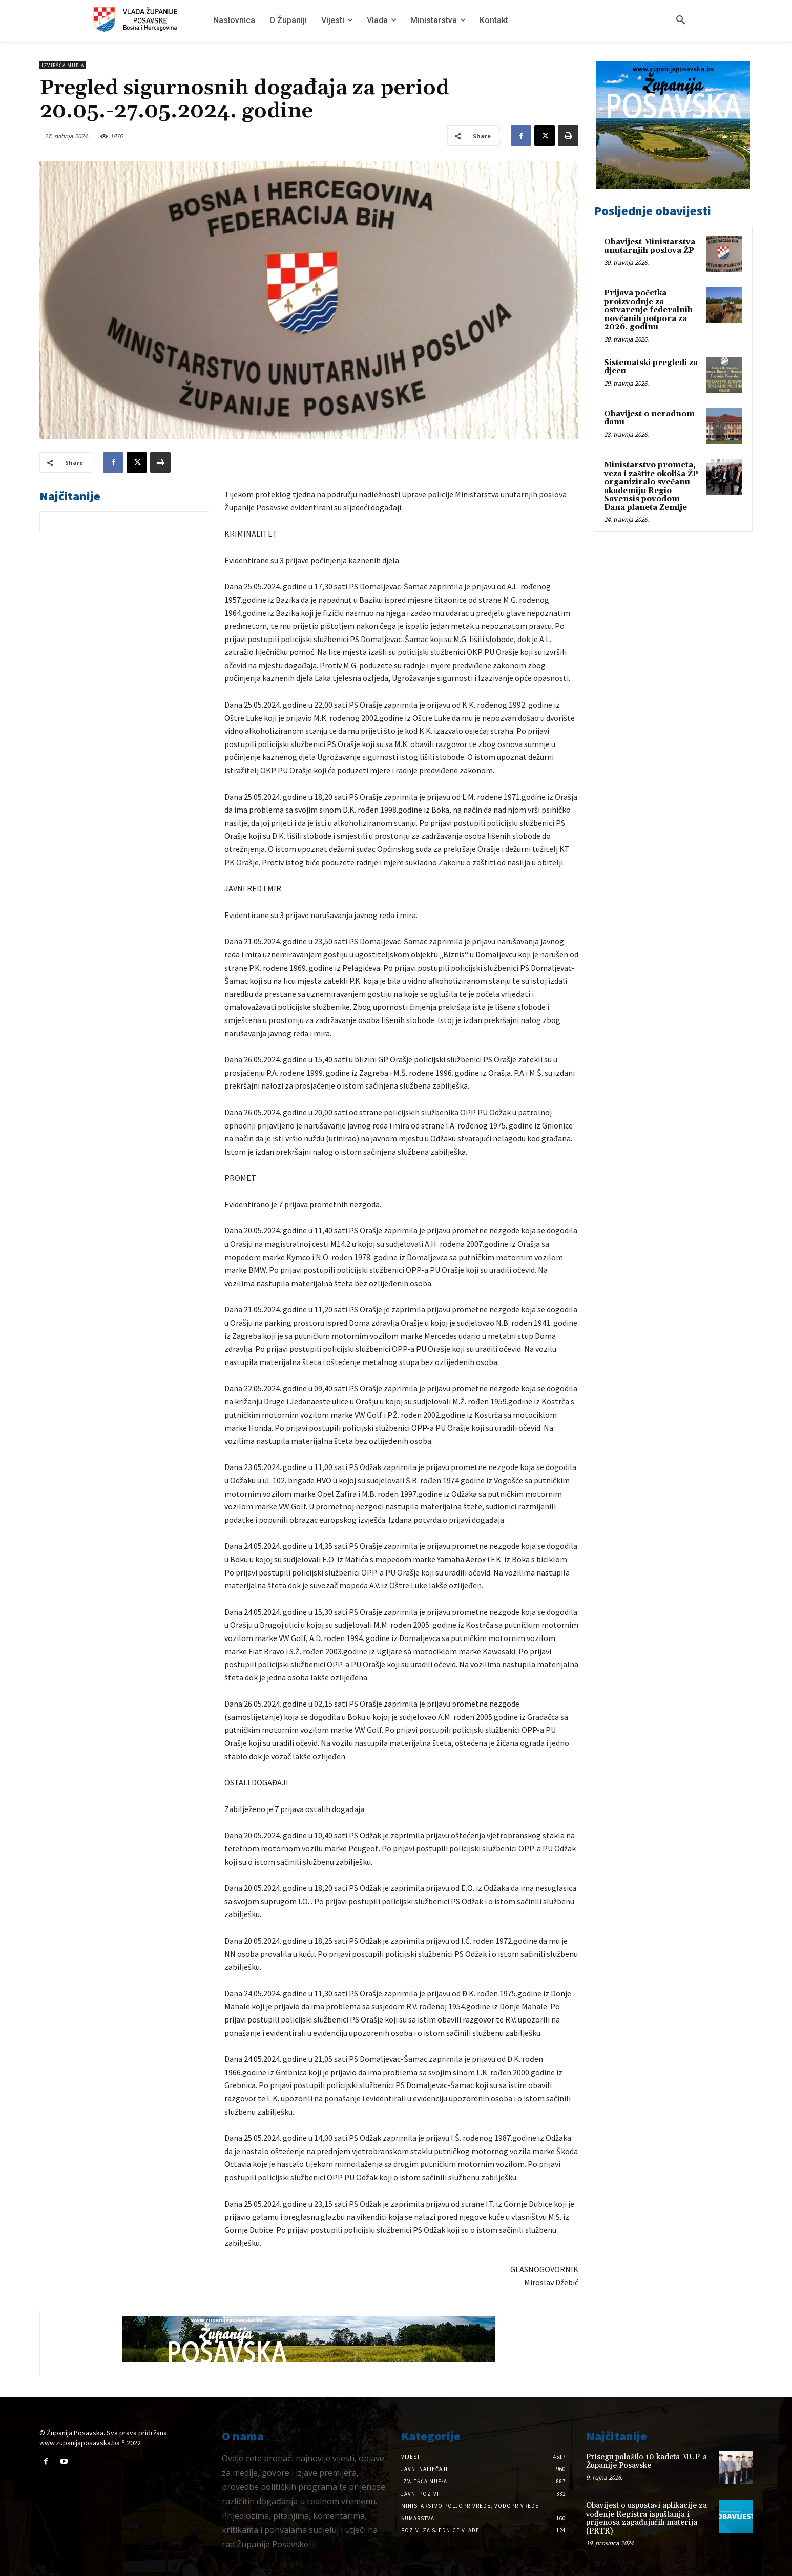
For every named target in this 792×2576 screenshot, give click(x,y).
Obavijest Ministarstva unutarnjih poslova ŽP (649, 246)
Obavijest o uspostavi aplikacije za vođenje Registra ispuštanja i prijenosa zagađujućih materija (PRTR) (646, 2518)
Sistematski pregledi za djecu (651, 367)
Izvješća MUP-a (62, 65)
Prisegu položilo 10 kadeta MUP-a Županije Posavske (646, 2461)
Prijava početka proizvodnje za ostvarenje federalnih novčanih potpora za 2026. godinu (648, 310)
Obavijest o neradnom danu (649, 418)
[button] (680, 20)
